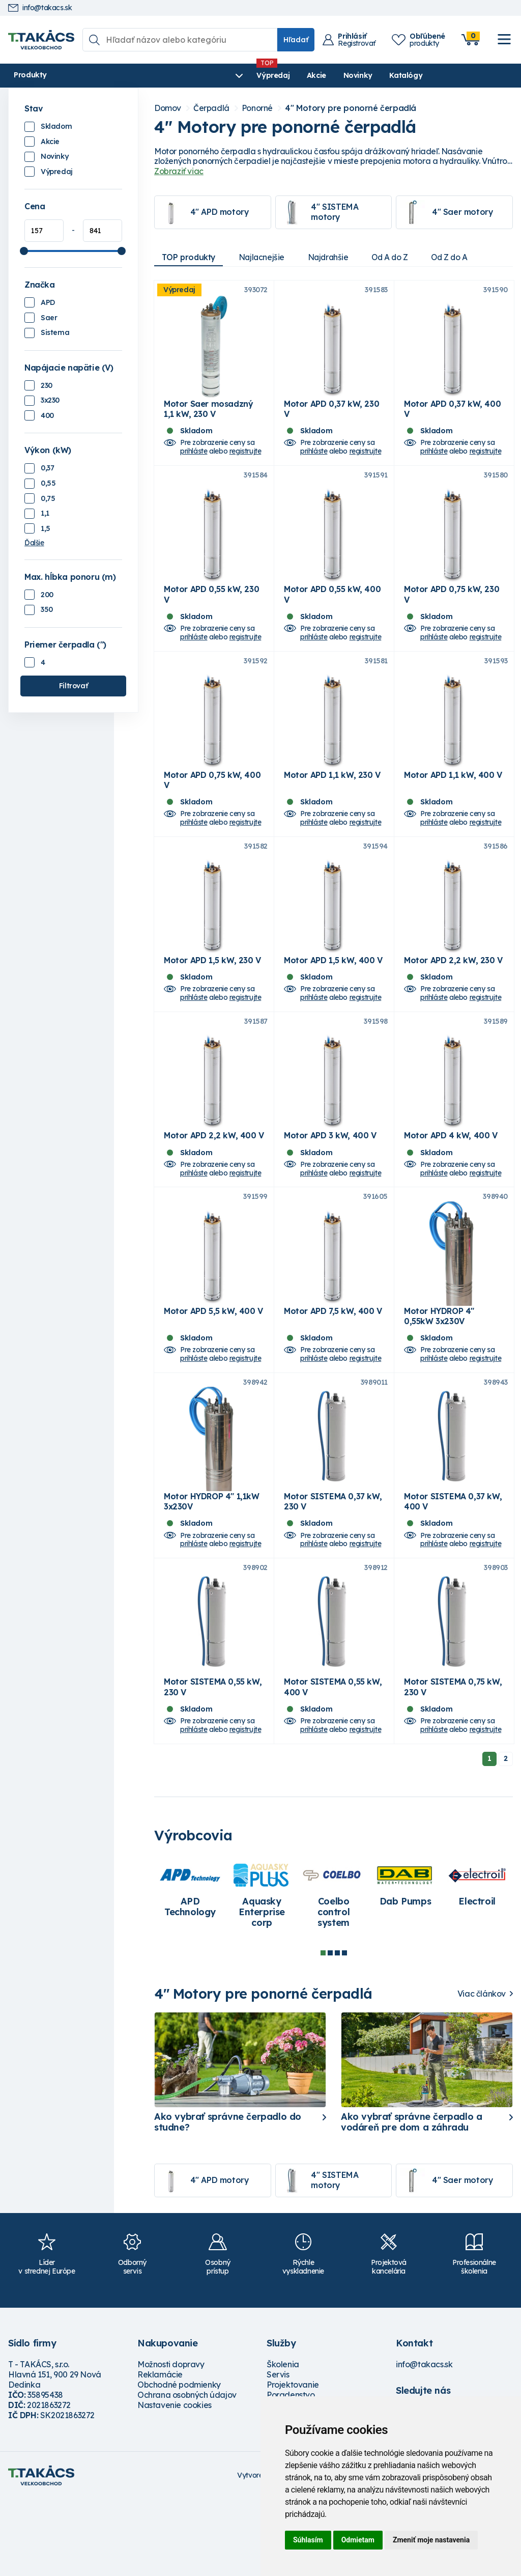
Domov (167, 108)
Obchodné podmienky (179, 2462)
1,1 (45, 513)
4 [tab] (344, 2029)
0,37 (47, 467)
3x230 (50, 400)
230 (46, 385)
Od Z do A (462, 257)
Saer (49, 317)
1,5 (45, 528)
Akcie (206, 75)
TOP (190, 257)
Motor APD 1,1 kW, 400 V (453, 804)
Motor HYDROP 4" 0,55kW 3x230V (439, 1373)
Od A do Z (399, 257)
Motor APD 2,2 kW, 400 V (214, 1184)
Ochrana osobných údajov (187, 2472)
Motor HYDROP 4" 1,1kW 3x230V (211, 1569)
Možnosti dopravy (171, 2442)
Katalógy (295, 75)
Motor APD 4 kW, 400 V (451, 1184)
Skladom (56, 126)
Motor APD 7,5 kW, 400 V (333, 1368)
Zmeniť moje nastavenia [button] (431, 2540)
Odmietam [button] (357, 2540)
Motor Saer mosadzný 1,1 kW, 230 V (208, 418)
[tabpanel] (190, 1968)
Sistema (55, 332)
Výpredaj (162, 75)
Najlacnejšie (266, 257)
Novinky (247, 75)
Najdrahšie (335, 257)
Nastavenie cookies (174, 2482)
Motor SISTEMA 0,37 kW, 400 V (453, 1569)
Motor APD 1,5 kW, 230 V (212, 999)
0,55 (48, 483)
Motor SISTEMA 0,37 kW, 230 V (333, 1569)
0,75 (48, 498)
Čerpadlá (211, 108)
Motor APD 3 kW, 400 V (330, 1184)
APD (48, 302)
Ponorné (257, 108)
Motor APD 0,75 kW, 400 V (212, 809)
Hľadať (295, 39)
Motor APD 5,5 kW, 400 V (213, 1368)
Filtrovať (73, 685)
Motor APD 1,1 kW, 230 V (332, 804)
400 (47, 415)
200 (47, 594)
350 (47, 609)
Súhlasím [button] (308, 2540)
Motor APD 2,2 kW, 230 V (453, 999)
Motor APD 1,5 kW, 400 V (333, 999)
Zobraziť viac (179, 171)
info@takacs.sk (40, 8)
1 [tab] (323, 2029)
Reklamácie (160, 2452)
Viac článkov (481, 2071)
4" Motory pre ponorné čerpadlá (350, 108)
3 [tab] (337, 2029)
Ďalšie (34, 542)
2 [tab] (330, 2029)
